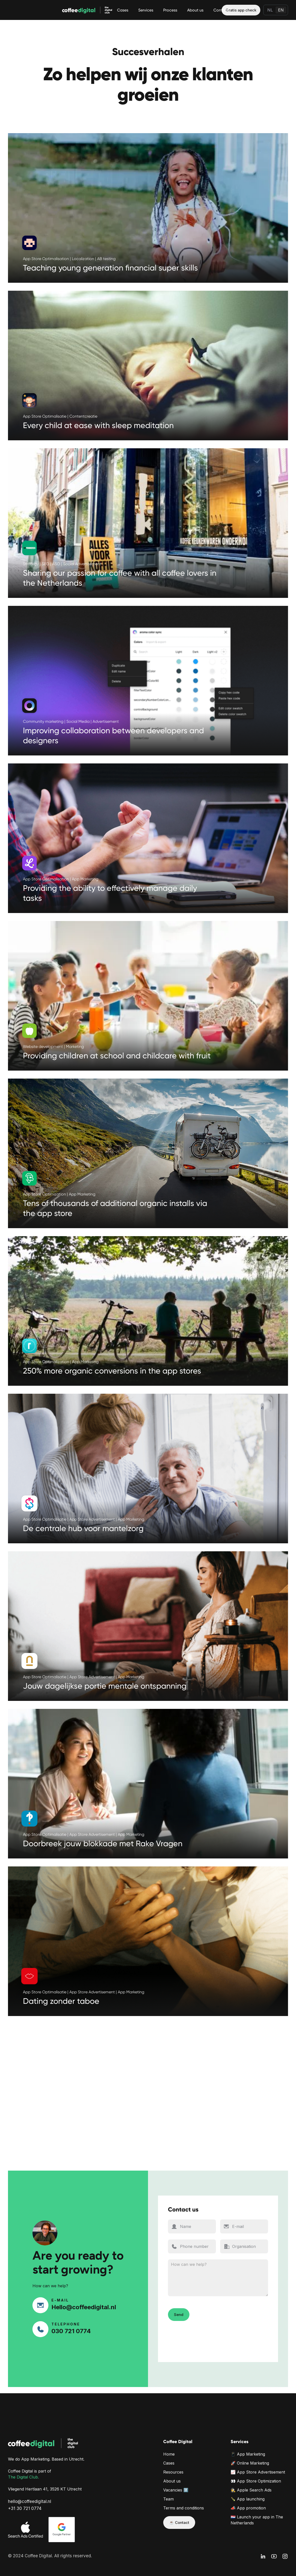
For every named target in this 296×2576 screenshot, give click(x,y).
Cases (122, 10)
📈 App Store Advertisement (258, 2472)
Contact (221, 10)
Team (168, 2498)
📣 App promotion (248, 2507)
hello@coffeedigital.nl (29, 2501)
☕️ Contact (179, 2522)
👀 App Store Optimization (256, 2481)
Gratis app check (241, 10)
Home (169, 2454)
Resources (173, 2472)
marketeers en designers (102, 2140)
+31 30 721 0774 (24, 2508)
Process (170, 10)
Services (145, 10)
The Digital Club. (23, 2477)
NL (270, 9)
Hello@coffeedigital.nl (83, 2307)
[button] (267, 2552)
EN (281, 9)
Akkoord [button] (241, 2552)
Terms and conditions (183, 2507)
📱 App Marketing (248, 2454)
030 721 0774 (71, 2331)
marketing (18, 2140)
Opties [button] (174, 2552)
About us (195, 10)
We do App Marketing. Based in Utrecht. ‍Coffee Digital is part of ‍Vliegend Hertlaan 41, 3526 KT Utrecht (46, 2474)
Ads (84, 2126)
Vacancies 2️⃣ (175, 2489)
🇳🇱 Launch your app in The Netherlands (257, 2519)
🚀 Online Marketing (250, 2463)
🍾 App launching (248, 2498)
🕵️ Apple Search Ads (251, 2489)
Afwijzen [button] (202, 2552)
